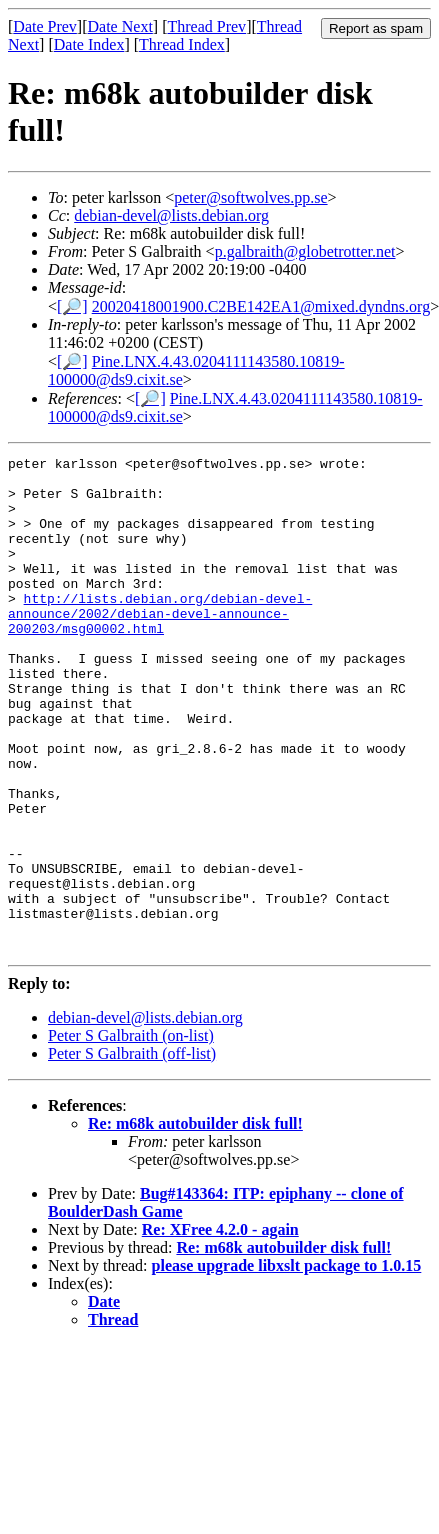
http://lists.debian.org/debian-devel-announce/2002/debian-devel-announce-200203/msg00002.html (160, 646)
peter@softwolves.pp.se (250, 197)
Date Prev (45, 26)
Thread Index (182, 44)
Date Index (89, 44)
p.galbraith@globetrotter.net (305, 251)
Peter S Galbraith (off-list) (132, 1152)
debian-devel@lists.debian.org (171, 215)
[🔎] (72, 306)
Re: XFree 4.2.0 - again (220, 1328)
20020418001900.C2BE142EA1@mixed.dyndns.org (261, 306)
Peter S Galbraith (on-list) (131, 1134)
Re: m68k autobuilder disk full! (195, 1222)
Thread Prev (206, 26)
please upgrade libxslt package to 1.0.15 (287, 1364)
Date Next (120, 26)
